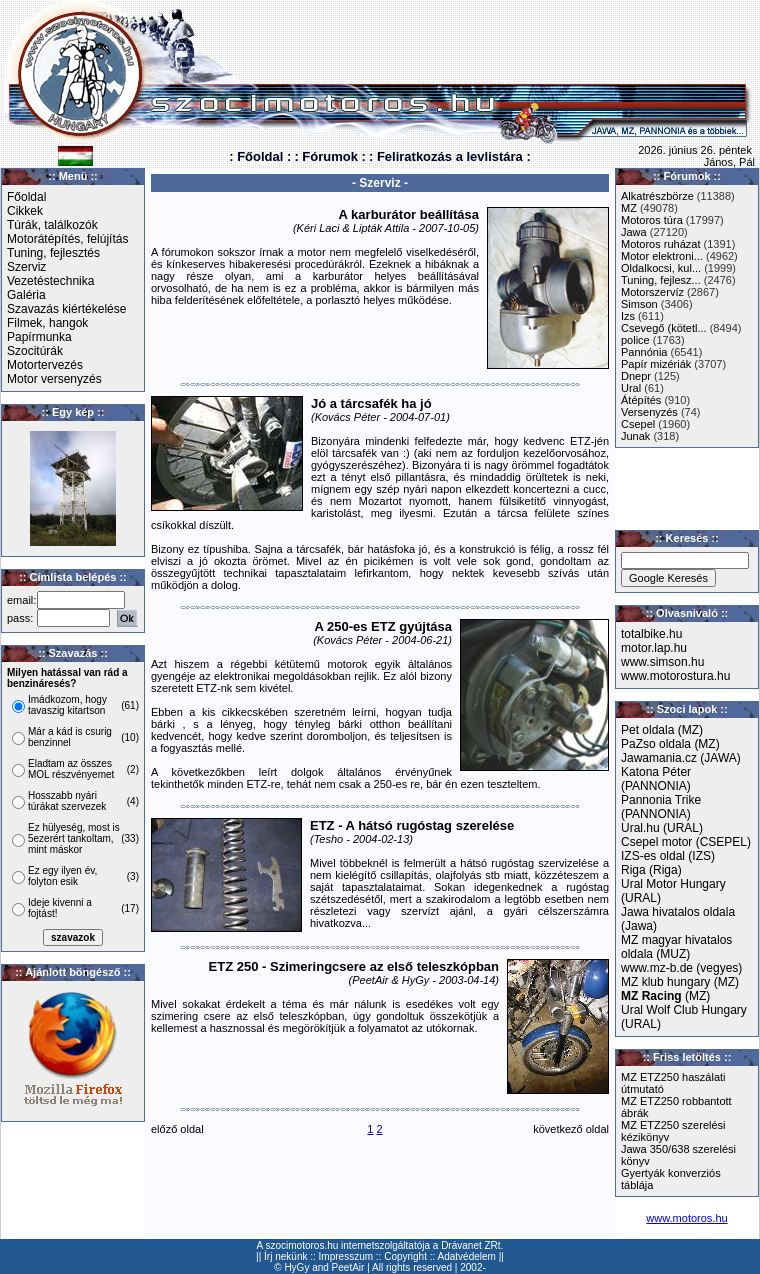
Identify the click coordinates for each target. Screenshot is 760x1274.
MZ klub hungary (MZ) (680, 982)
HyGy (296, 1267)
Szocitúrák (35, 351)
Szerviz (26, 267)
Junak (635, 436)
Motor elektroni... (662, 256)
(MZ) (665, 996)
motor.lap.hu (654, 648)
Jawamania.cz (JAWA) (681, 758)
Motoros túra (652, 220)
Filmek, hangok (47, 323)
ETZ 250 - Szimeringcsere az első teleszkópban (354, 966)
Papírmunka (39, 337)
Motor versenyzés (54, 379)
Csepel (638, 424)
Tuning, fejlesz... (661, 280)
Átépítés (641, 400)
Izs (628, 316)
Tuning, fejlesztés (53, 253)
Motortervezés (45, 365)
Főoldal (26, 197)
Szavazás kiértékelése (66, 309)
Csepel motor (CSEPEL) (686, 842)
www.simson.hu (662, 662)
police (635, 340)
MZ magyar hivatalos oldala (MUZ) (676, 947)
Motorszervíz (652, 292)
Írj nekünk (285, 1256)
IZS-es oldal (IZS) (668, 856)
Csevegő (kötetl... (664, 328)
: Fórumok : (330, 156)
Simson (639, 304)
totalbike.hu (651, 634)
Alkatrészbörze (657, 196)
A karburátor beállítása (409, 214)
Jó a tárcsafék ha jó (371, 403)
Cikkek (25, 211)
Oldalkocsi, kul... (661, 268)
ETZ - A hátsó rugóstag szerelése (412, 825)
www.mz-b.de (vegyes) (681, 968)
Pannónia (644, 352)
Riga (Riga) (651, 870)
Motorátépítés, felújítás (67, 239)
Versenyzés (649, 412)
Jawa (634, 232)
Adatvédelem (467, 1256)
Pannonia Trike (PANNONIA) (661, 807)
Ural (631, 388)
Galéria (26, 295)
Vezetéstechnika (50, 281)
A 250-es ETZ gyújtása (383, 626)
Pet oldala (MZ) (662, 730)
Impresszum (346, 1256)
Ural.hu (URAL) (662, 828)
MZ (629, 208)
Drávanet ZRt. (472, 1245)
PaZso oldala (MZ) (670, 744)
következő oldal (571, 1129)
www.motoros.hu (686, 1218)
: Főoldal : (260, 156)
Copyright (405, 1256)
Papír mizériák (656, 364)
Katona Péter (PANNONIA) (656, 779)
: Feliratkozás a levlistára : (450, 156)
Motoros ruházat (660, 244)
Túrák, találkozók (52, 225)
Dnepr (636, 376)
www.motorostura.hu (675, 676)
